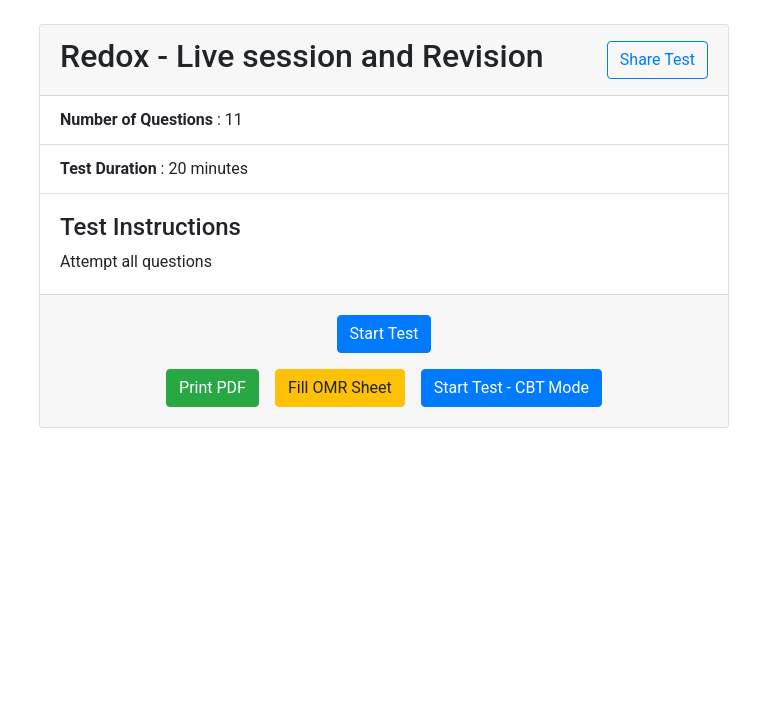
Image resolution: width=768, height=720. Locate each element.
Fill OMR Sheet (340, 387)
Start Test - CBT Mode (511, 387)
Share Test (657, 59)
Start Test (384, 333)
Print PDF (212, 387)
